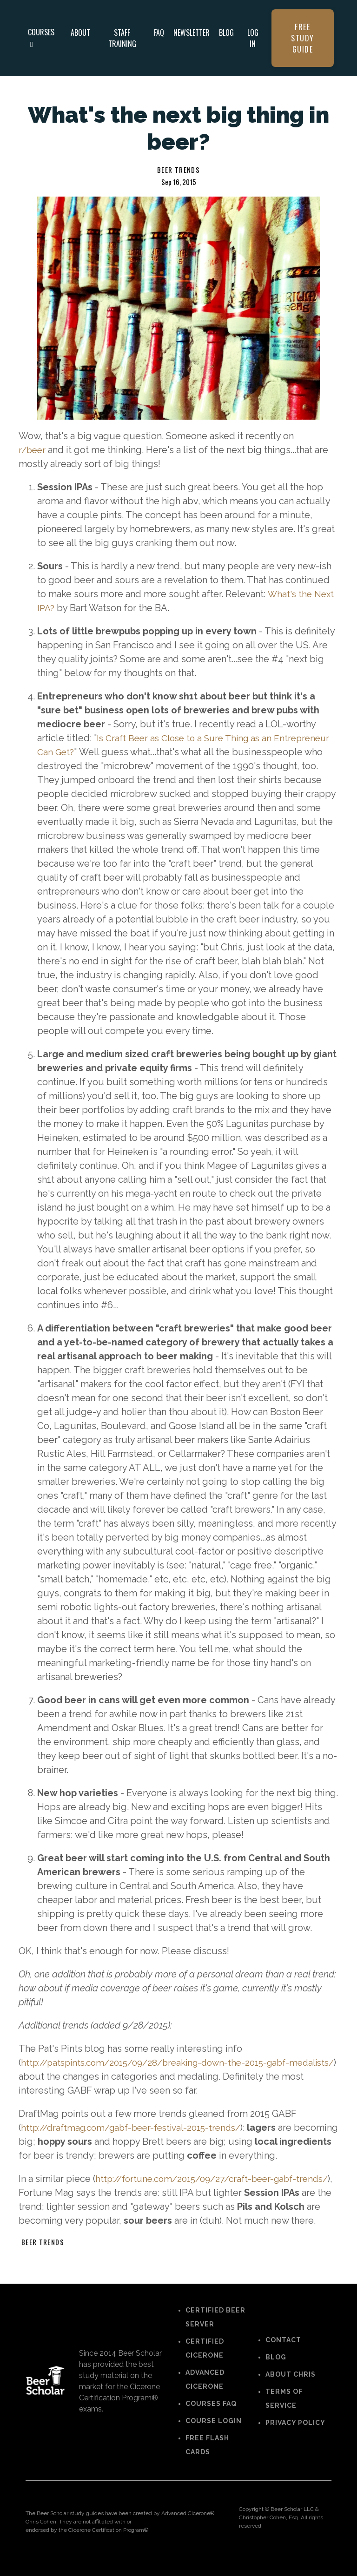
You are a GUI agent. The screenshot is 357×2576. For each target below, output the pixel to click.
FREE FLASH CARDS (207, 2459)
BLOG (226, 32)
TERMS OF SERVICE (284, 2412)
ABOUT (80, 32)
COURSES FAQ (211, 2417)
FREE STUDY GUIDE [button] (302, 38)
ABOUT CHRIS (290, 2388)
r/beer (33, 449)
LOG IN (252, 38)
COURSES (41, 37)
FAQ (159, 32)
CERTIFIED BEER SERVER (215, 2331)
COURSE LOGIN (213, 2434)
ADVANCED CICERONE (205, 2393)
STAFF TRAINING (122, 38)
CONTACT (283, 2354)
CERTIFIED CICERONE (204, 2362)
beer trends (178, 170)
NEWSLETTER (191, 32)
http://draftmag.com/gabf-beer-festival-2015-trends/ (138, 2127)
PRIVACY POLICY (295, 2436)
